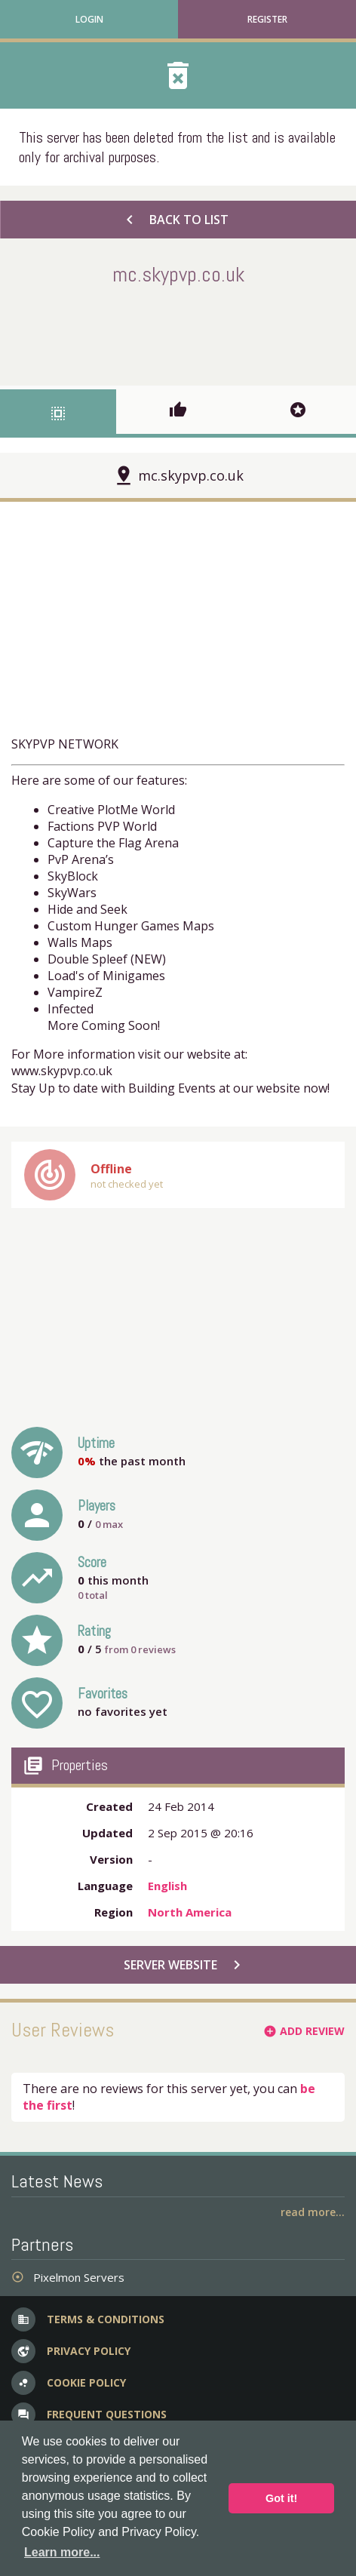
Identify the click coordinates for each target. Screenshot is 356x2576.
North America (190, 1912)
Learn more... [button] (62, 2552)
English (167, 1885)
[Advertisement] (178, 332)
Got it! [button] (281, 2498)
